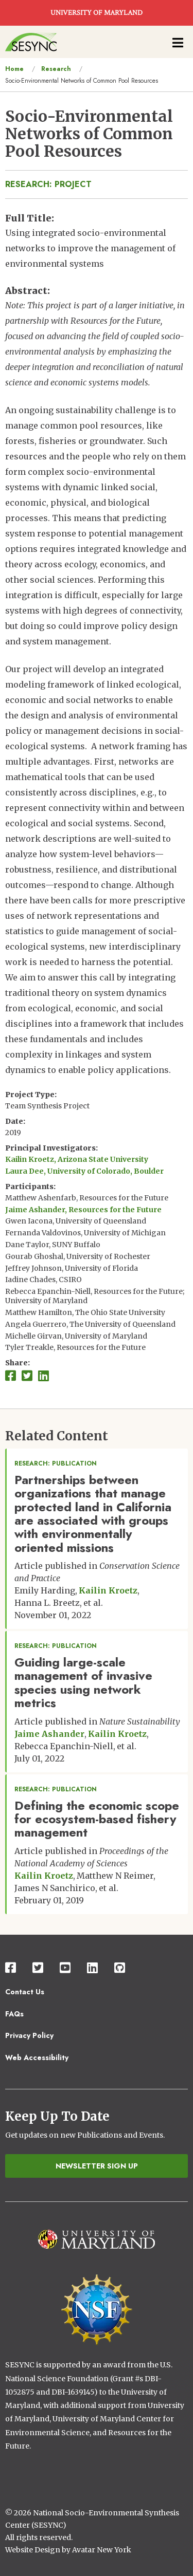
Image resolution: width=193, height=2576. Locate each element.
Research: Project (48, 184)
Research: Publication (55, 1463)
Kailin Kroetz (108, 1590)
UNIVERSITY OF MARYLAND (96, 12)
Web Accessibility (36, 2057)
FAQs (14, 2014)
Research (56, 68)
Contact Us (24, 1992)
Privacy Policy (29, 2035)
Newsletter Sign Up (97, 2166)
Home (14, 68)
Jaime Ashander (49, 1734)
